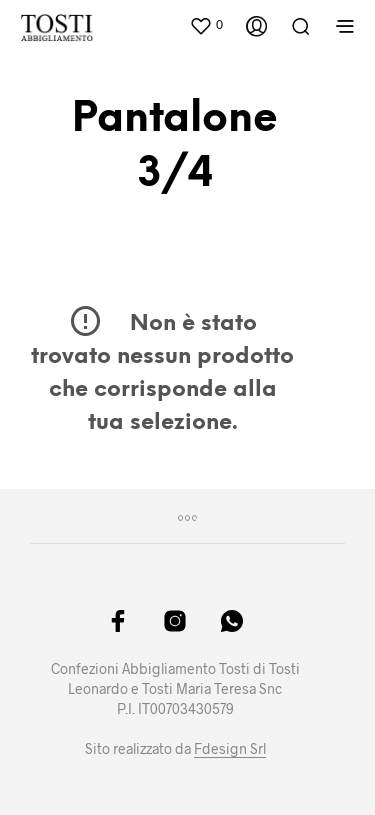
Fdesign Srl (230, 749)
